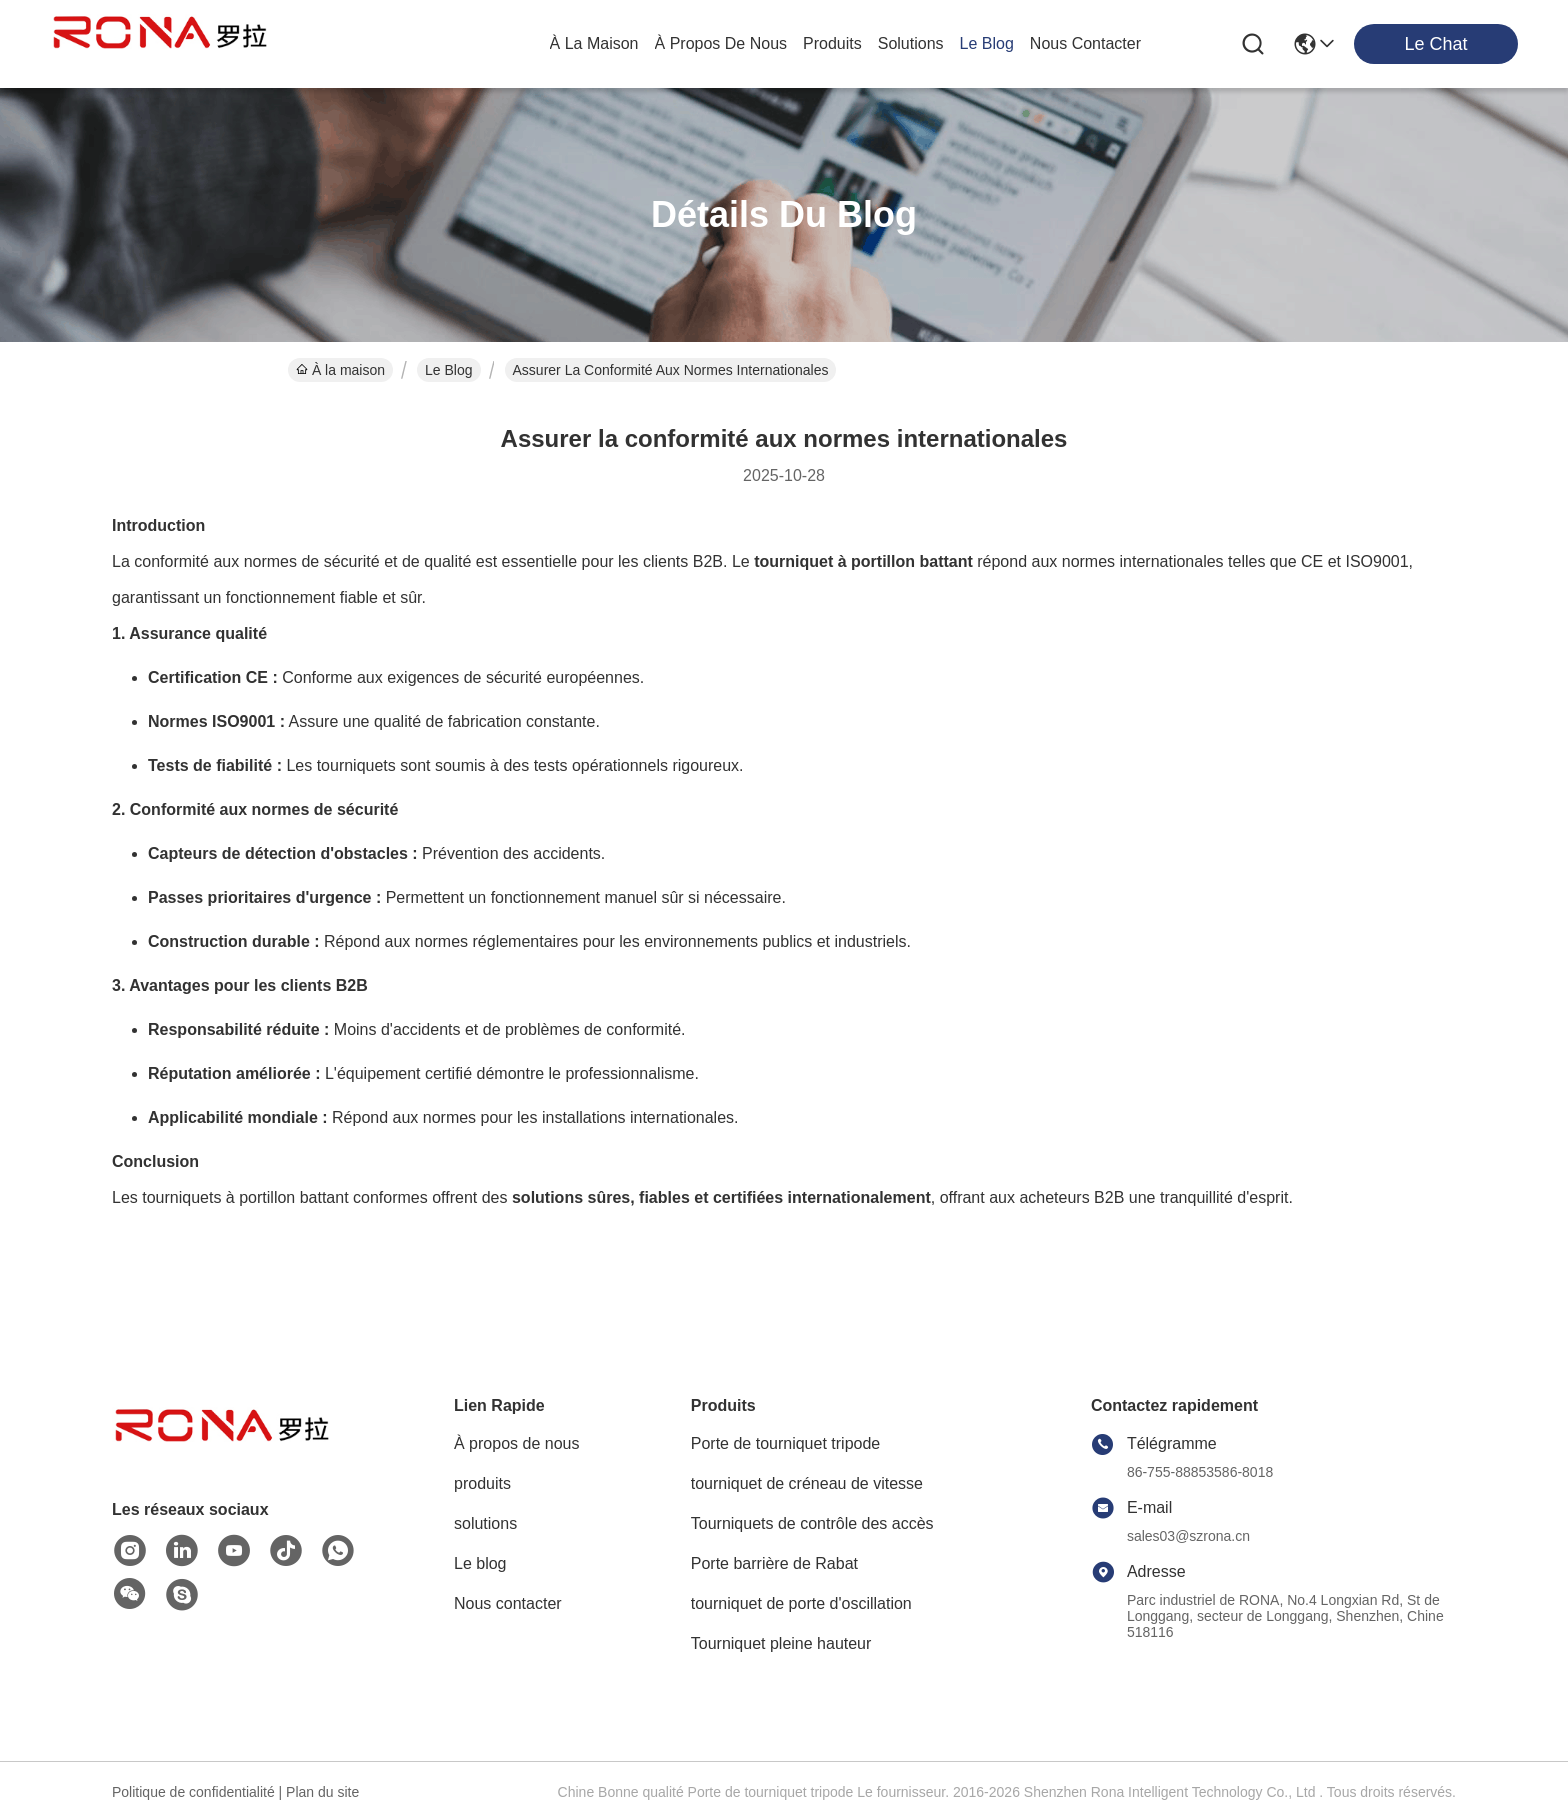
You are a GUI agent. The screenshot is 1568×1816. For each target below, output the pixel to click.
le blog (987, 43)
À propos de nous (721, 43)
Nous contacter (508, 1603)
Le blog (480, 1563)
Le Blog (448, 370)
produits (832, 43)
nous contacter (1085, 43)
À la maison (594, 43)
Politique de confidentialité (193, 1792)
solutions (911, 43)
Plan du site (322, 1792)
